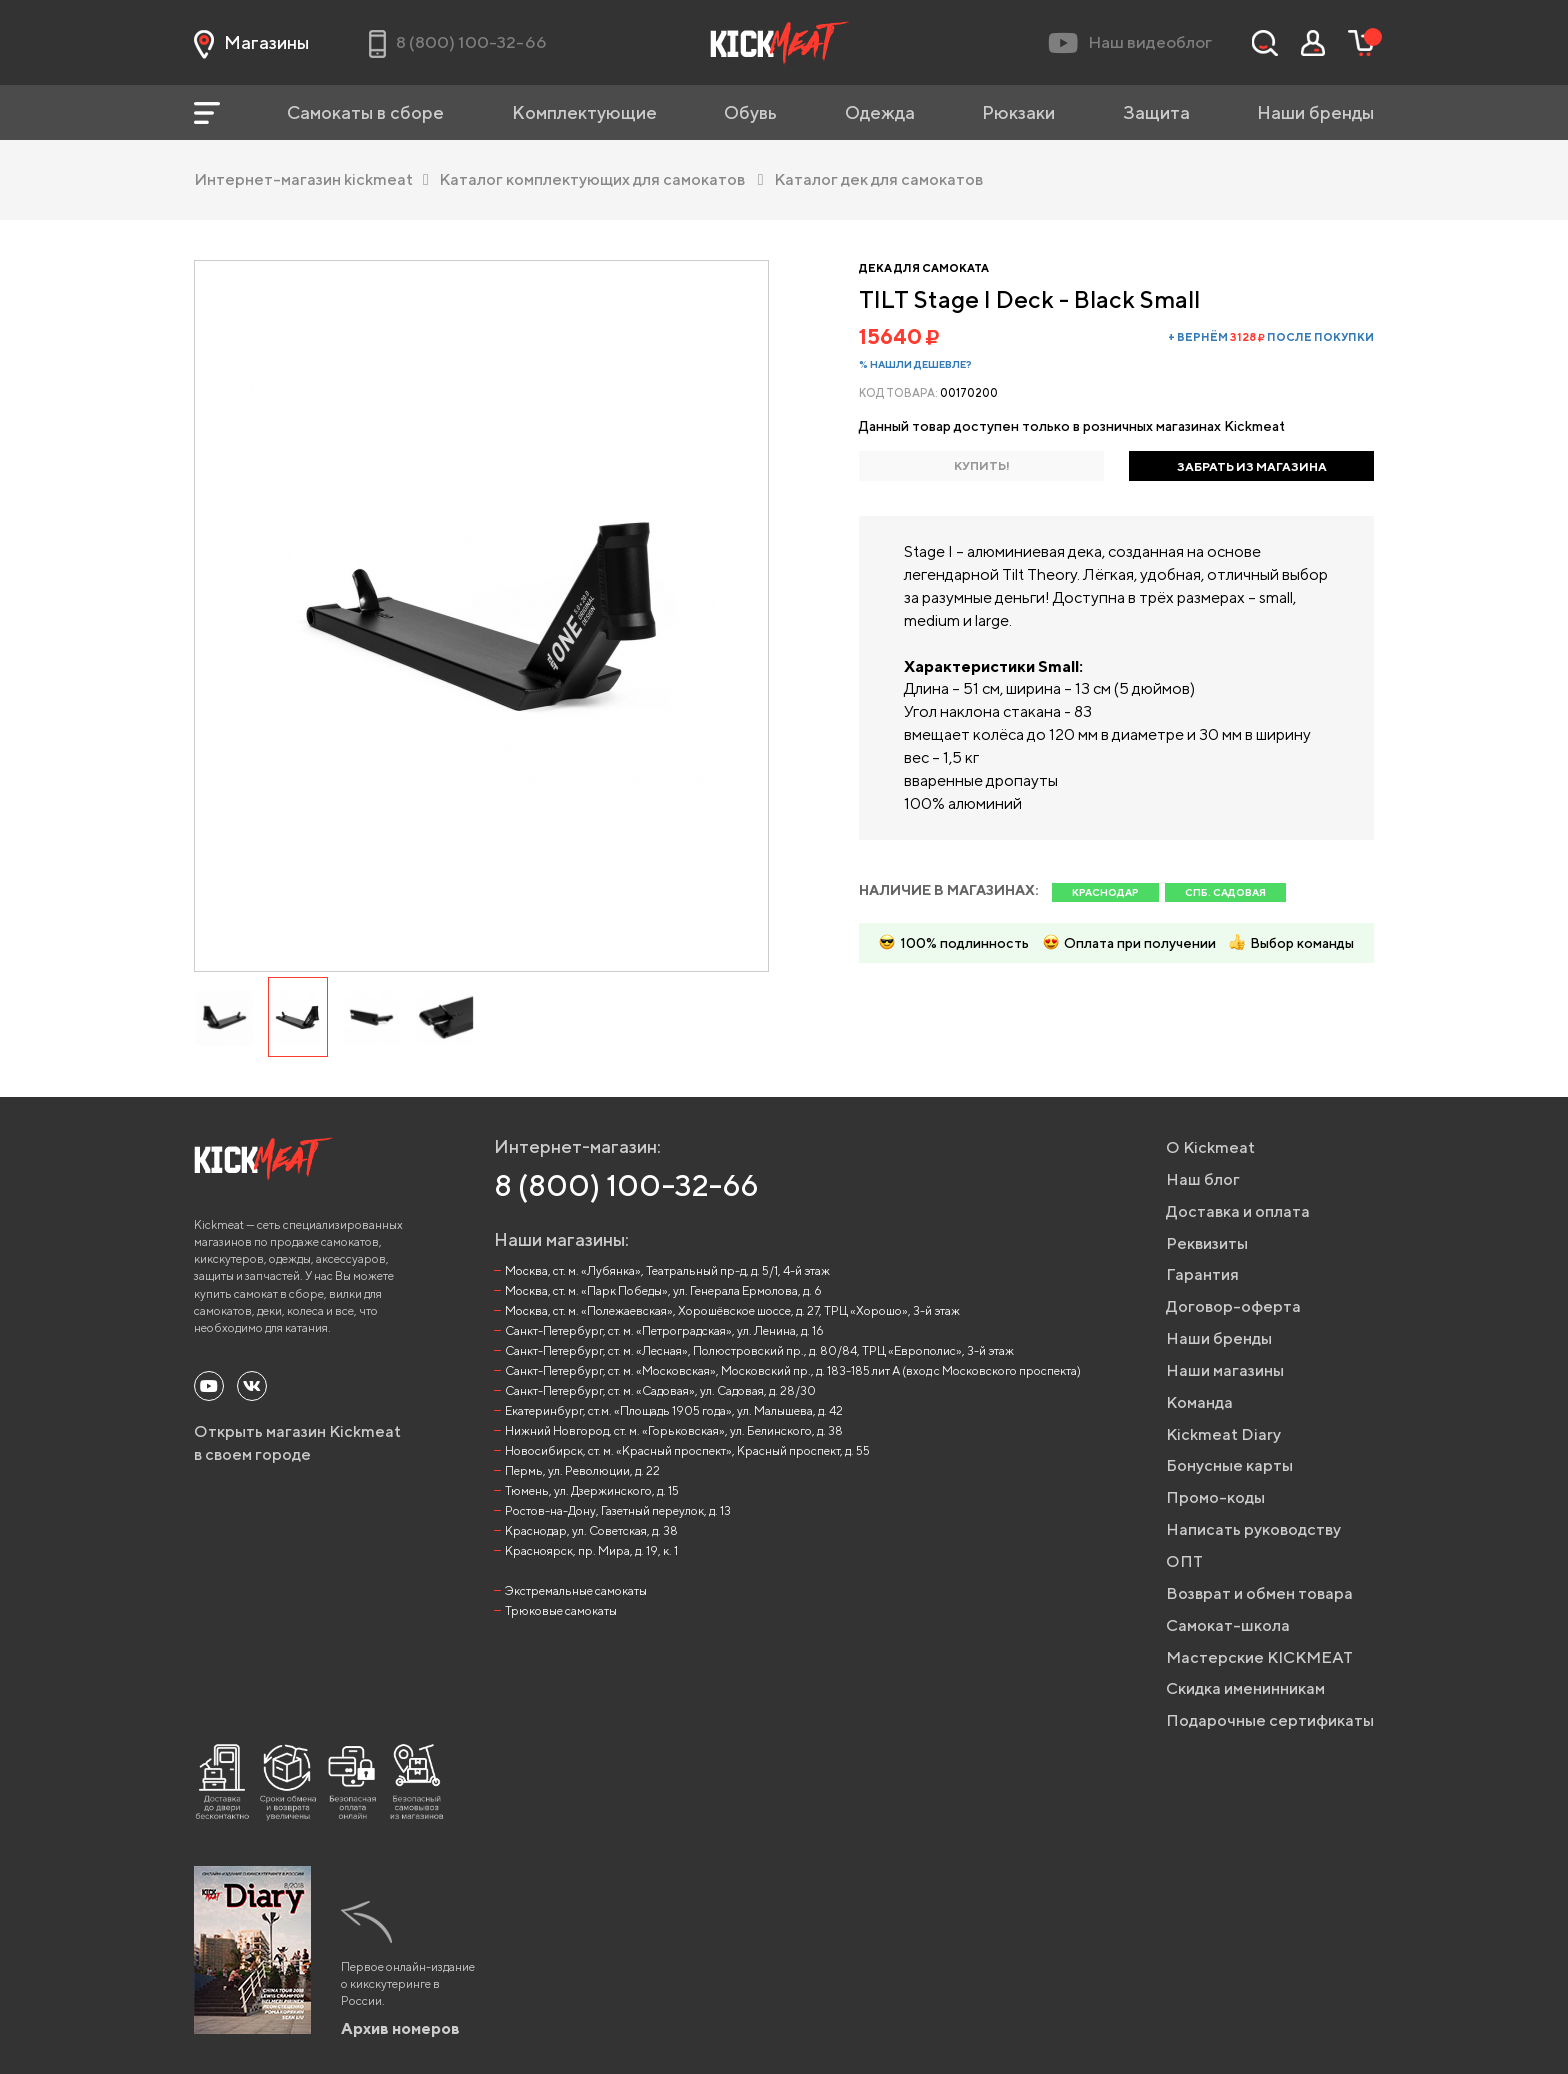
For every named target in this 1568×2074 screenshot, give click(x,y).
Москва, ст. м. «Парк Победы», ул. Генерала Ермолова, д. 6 (663, 1290)
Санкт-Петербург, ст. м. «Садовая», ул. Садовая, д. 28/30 (660, 1390)
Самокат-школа (1228, 1625)
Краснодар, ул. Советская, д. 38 (591, 1530)
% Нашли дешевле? (915, 364)
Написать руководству (1253, 1529)
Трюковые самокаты (561, 1610)
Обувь (750, 112)
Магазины (251, 43)
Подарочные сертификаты (1270, 1720)
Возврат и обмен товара (1259, 1593)
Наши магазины (1225, 1370)
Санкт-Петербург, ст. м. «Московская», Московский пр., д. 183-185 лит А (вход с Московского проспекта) (793, 1370)
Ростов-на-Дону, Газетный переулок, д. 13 (618, 1510)
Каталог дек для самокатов (878, 179)
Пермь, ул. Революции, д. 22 (582, 1470)
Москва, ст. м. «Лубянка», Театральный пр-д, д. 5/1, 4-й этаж (667, 1270)
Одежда (880, 112)
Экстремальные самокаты (576, 1590)
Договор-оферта (1233, 1306)
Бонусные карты (1229, 1465)
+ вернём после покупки (1271, 336)
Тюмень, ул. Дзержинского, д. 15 (592, 1490)
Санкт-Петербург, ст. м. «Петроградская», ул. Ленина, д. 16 (664, 1330)
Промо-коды (1215, 1497)
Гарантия (1202, 1274)
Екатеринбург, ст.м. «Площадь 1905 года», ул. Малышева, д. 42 (674, 1410)
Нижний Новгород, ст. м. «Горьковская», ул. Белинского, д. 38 (674, 1430)
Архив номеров (400, 2028)
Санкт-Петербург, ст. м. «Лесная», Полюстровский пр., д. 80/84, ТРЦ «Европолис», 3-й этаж (759, 1350)
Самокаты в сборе (365, 112)
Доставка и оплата (1238, 1211)
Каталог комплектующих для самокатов (601, 179)
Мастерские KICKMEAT (1259, 1657)
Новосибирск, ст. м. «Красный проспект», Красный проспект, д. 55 (687, 1450)
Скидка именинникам (1245, 1688)
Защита (1156, 112)
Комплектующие (584, 112)
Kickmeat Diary (1223, 1434)
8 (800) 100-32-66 (626, 1185)
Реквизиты (1207, 1243)
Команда (1199, 1402)
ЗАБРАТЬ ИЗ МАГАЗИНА (1252, 466)
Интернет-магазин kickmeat (311, 179)
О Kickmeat (1210, 1147)
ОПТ (1184, 1561)
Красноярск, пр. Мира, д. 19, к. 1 (591, 1550)
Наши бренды (1315, 112)
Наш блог (1203, 1179)
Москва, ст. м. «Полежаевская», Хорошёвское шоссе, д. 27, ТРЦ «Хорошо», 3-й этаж (732, 1310)
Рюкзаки (1018, 112)
